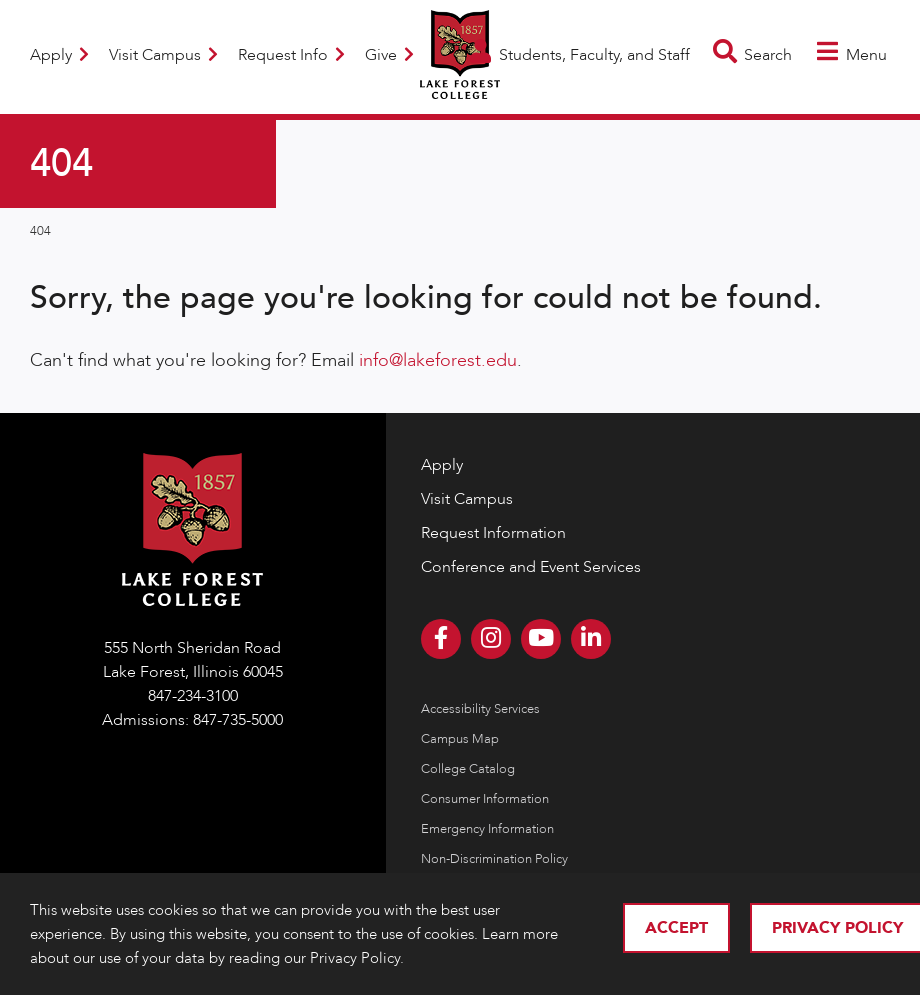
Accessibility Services (480, 709)
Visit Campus (163, 55)
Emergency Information (487, 829)
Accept (676, 928)
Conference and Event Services (531, 567)
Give (389, 55)
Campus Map (460, 739)
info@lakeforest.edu (438, 360)
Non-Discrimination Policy (494, 859)
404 (40, 231)
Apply (59, 55)
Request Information (493, 533)
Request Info (291, 55)
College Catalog (468, 769)
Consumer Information (485, 799)
